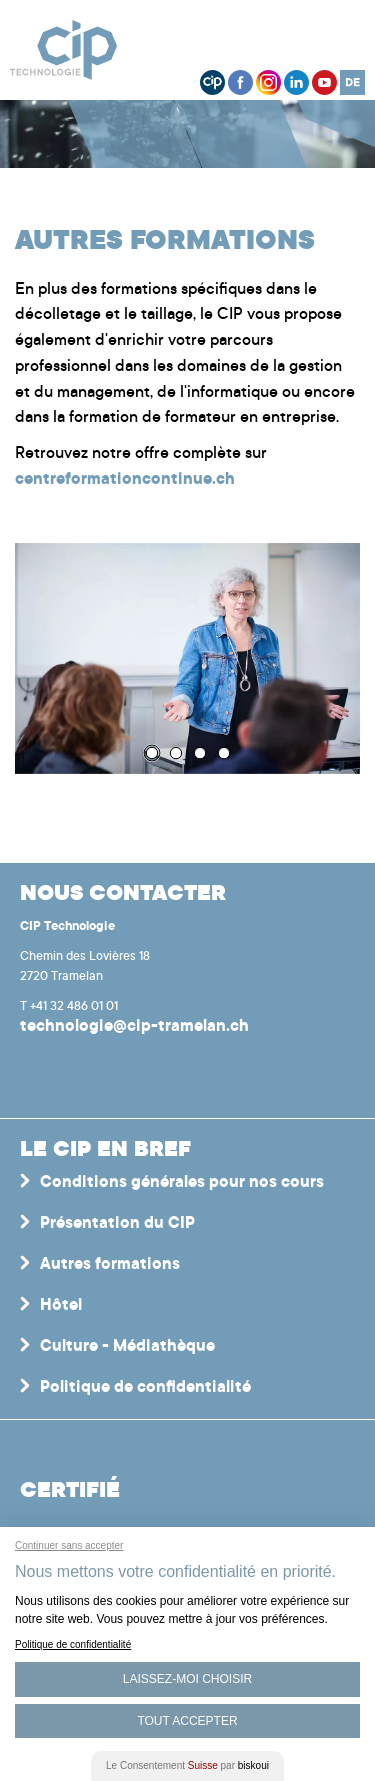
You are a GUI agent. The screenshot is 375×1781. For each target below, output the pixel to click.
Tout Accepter (187, 1721)
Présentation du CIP (117, 1224)
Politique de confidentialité (145, 1388)
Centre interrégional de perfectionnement (73, 50)
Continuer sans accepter (69, 1545)
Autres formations (110, 1265)
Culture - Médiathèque (127, 1347)
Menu (340, 45)
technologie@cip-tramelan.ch (134, 1027)
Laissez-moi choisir (187, 1679)
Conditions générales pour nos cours (182, 1183)
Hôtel (61, 1306)
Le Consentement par (187, 1765)
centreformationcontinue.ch (125, 480)
